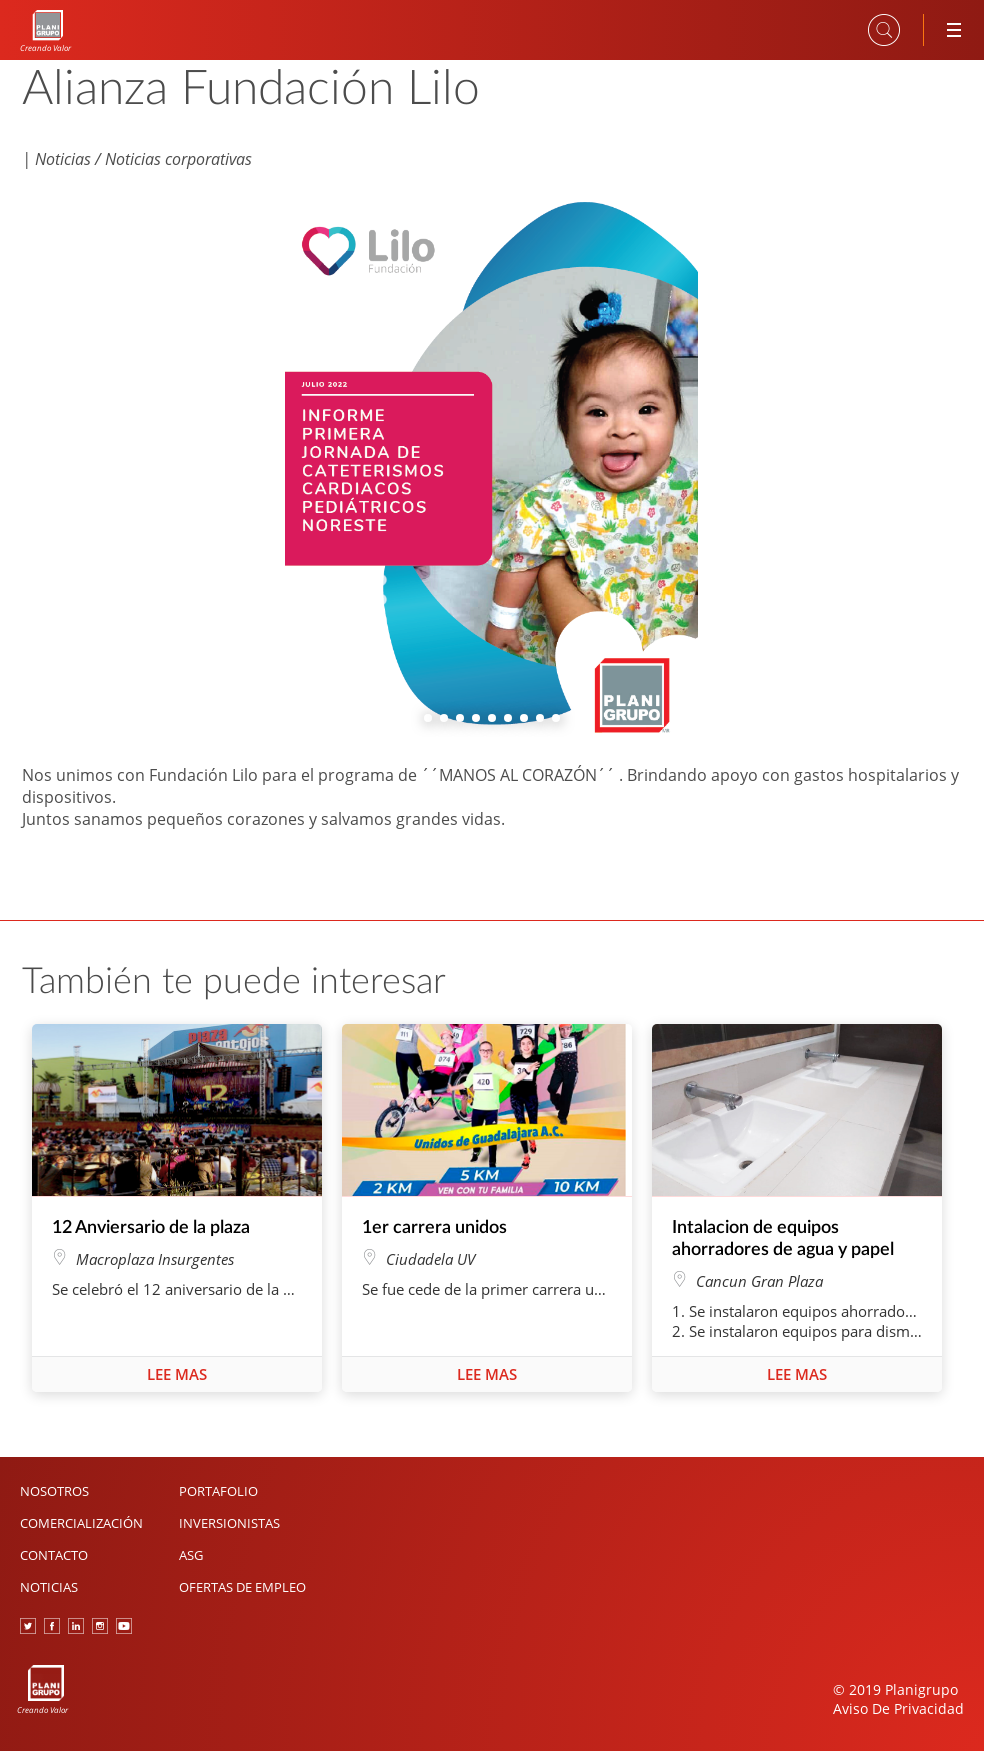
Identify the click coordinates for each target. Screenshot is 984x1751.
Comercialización (81, 1523)
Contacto (54, 1555)
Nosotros (54, 1491)
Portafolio (218, 1491)
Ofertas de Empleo (242, 1587)
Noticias (49, 1587)
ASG (191, 1555)
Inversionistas (229, 1523)
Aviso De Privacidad (898, 1708)
